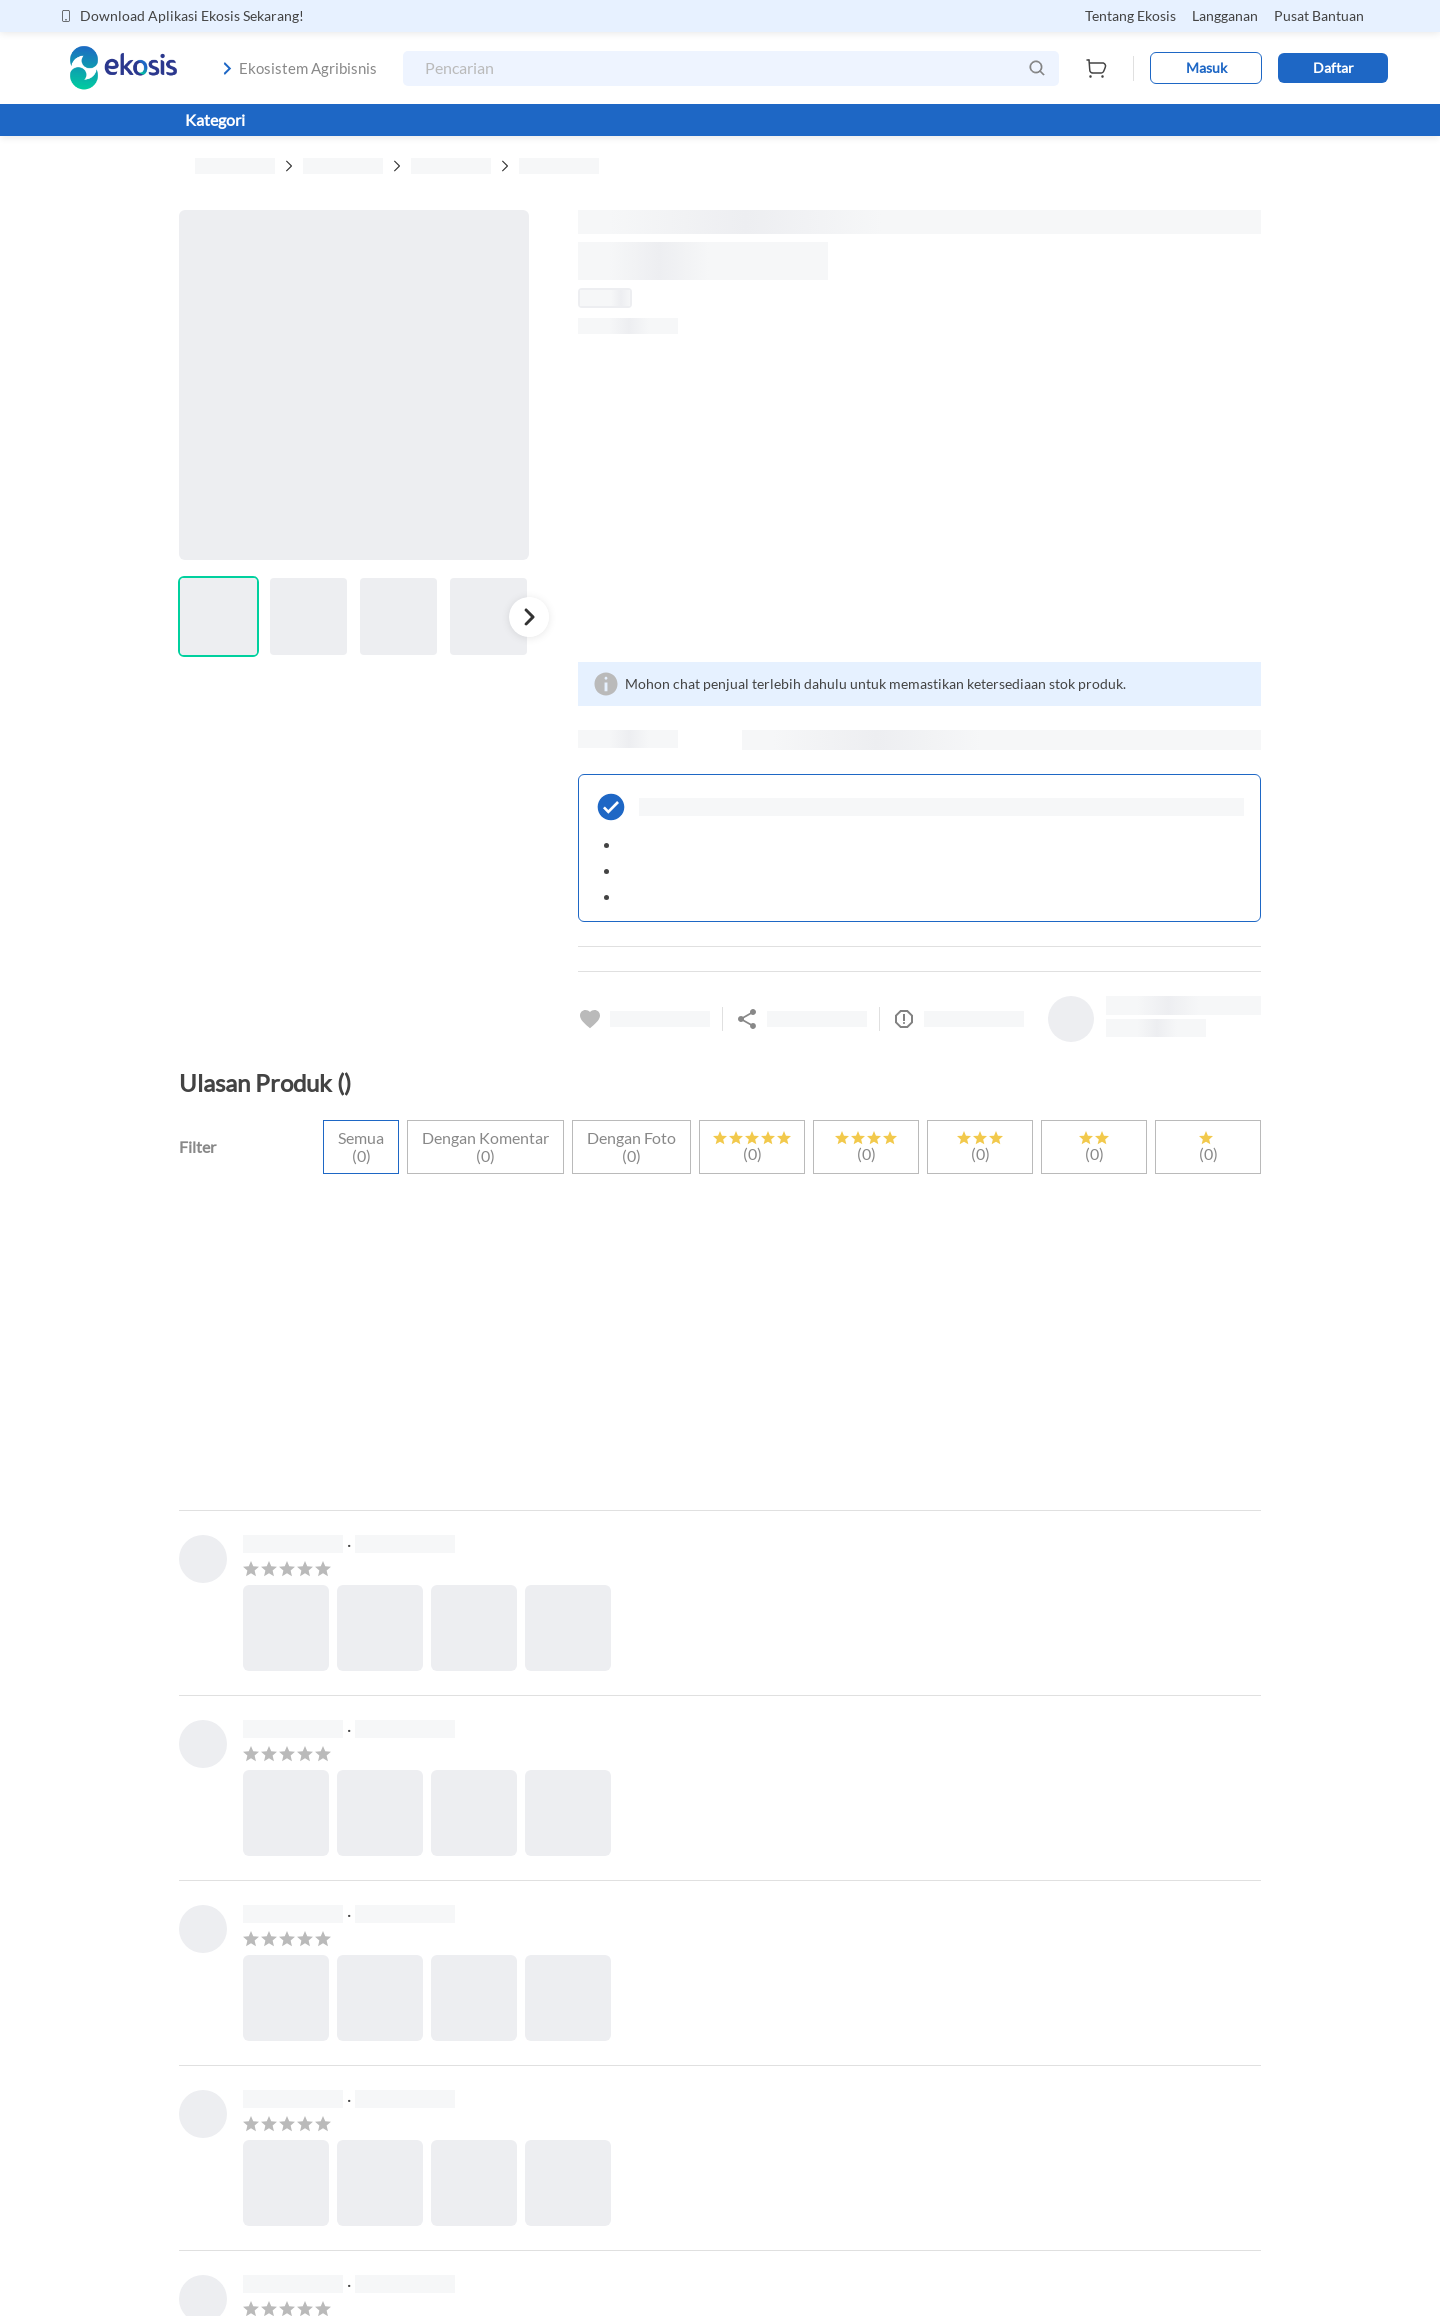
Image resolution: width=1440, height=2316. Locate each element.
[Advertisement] (919, 498)
